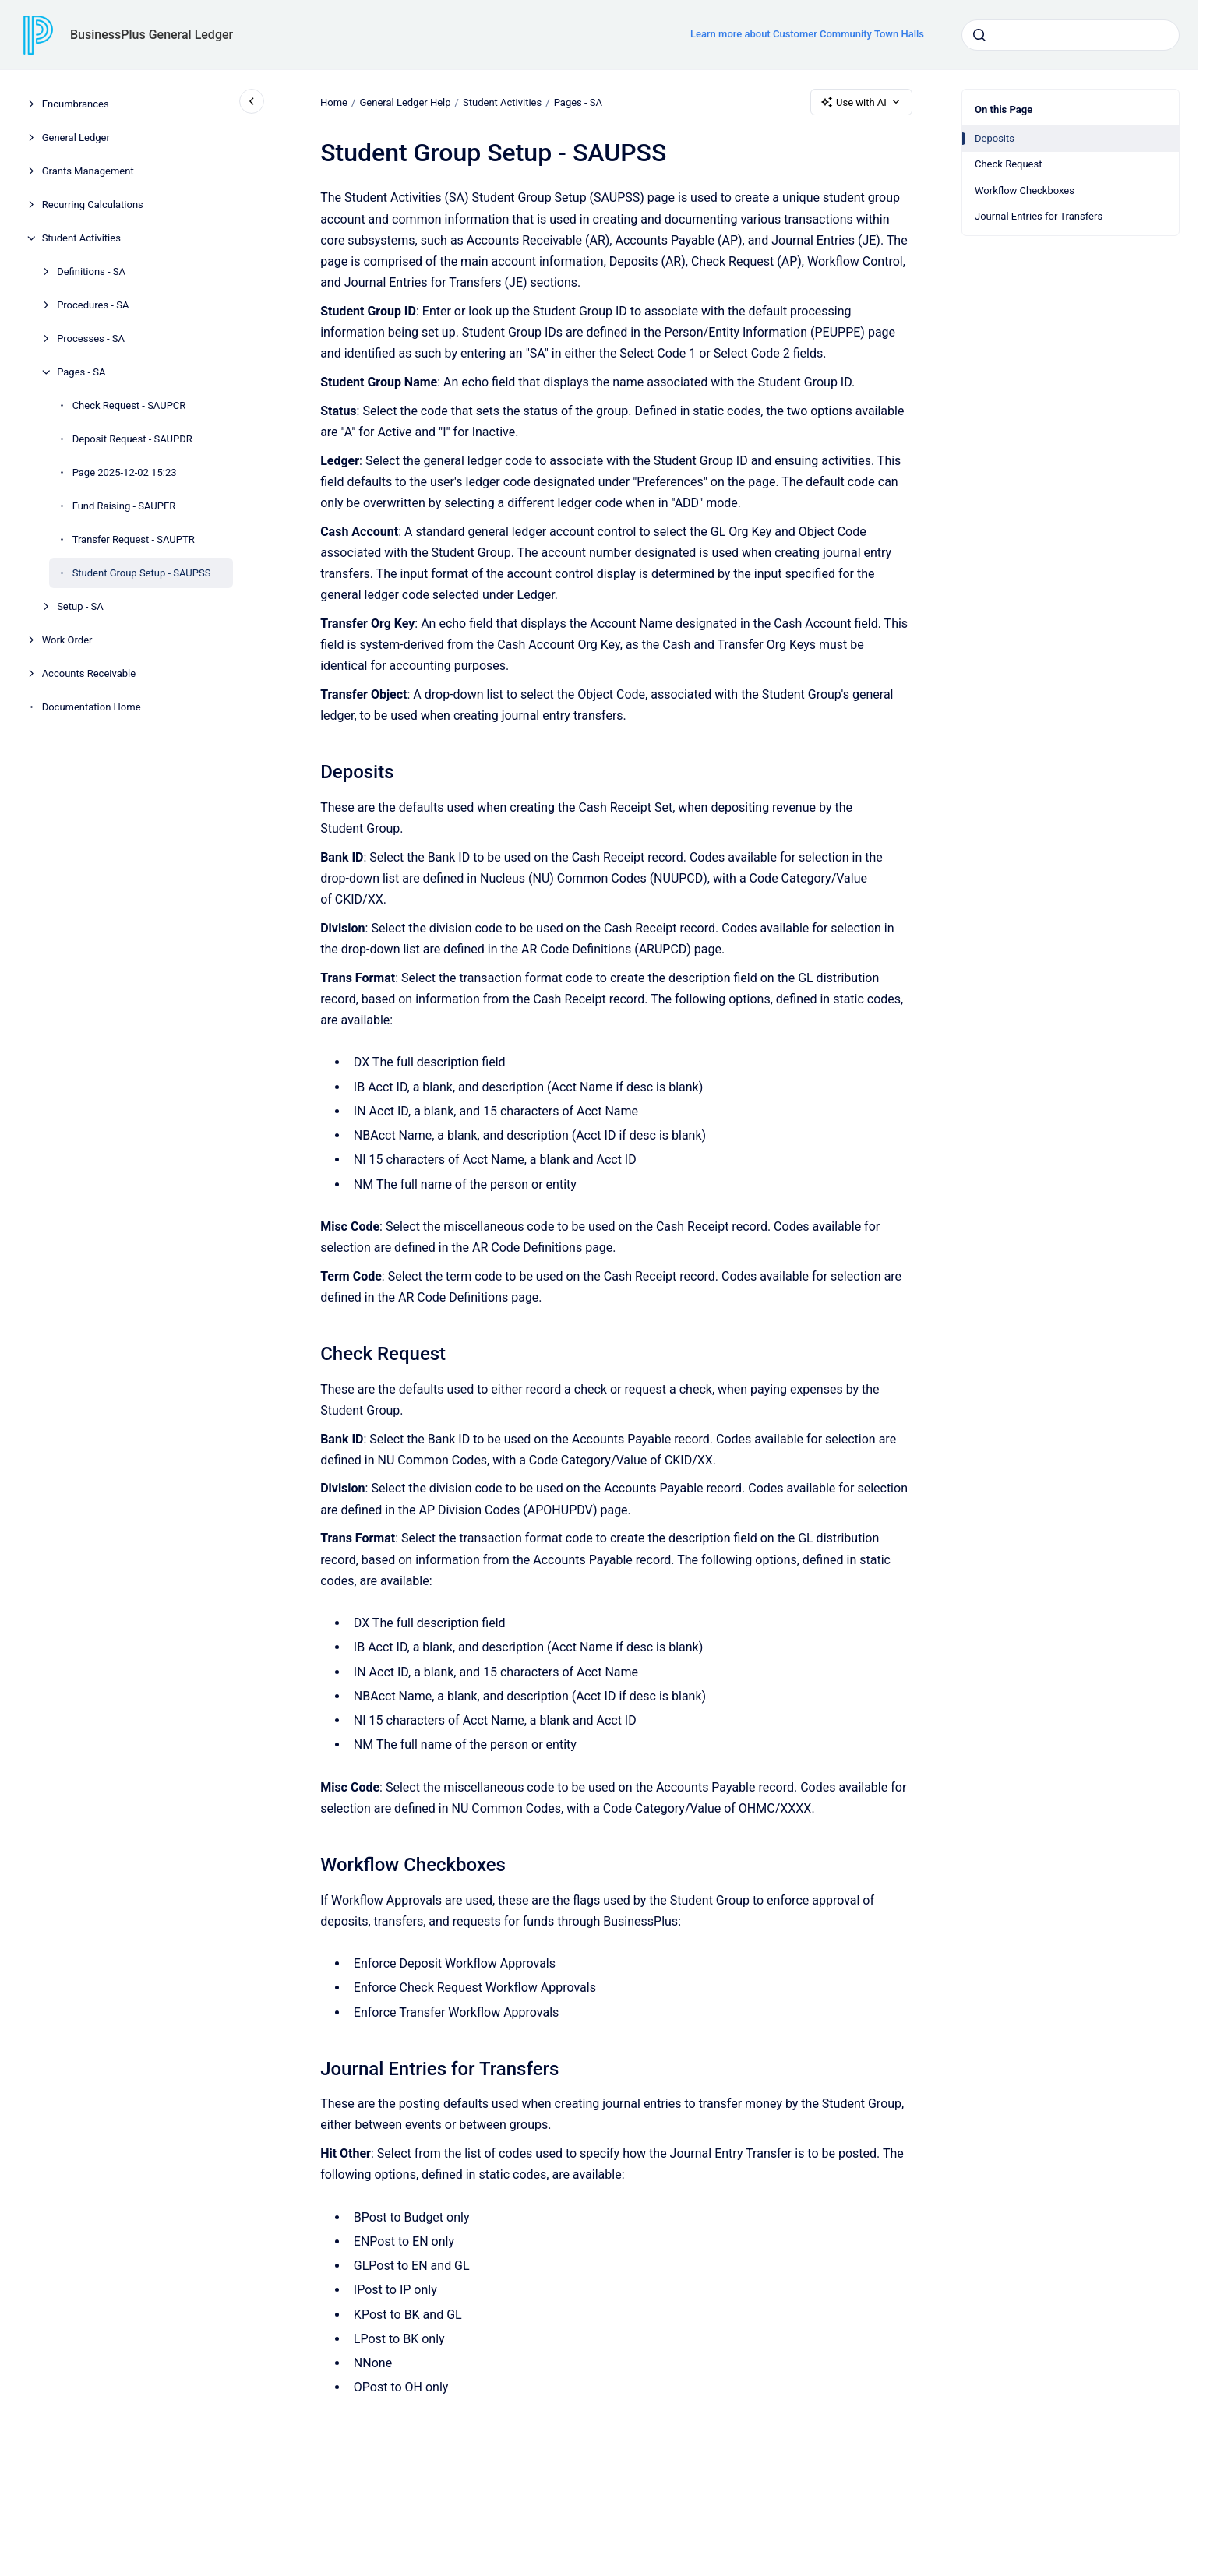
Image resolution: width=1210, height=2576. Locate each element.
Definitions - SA (91, 271)
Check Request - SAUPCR (129, 405)
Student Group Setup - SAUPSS (141, 573)
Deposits (994, 138)
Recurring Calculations (92, 204)
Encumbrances (75, 104)
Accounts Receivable (89, 673)
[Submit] (979, 35)
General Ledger (76, 137)
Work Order (67, 640)
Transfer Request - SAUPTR (133, 539)
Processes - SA (91, 338)
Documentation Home (91, 707)
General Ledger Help (404, 101)
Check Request (1008, 164)
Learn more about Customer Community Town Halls (807, 34)
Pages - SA (81, 372)
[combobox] (1070, 35)
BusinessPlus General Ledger (151, 34)
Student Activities (81, 238)
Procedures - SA (93, 305)
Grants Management (88, 171)
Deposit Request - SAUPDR (132, 439)
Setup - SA (80, 606)
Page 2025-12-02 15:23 (124, 472)
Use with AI (861, 102)
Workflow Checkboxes (1024, 190)
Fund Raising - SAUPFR (124, 506)
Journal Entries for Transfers (1038, 216)
